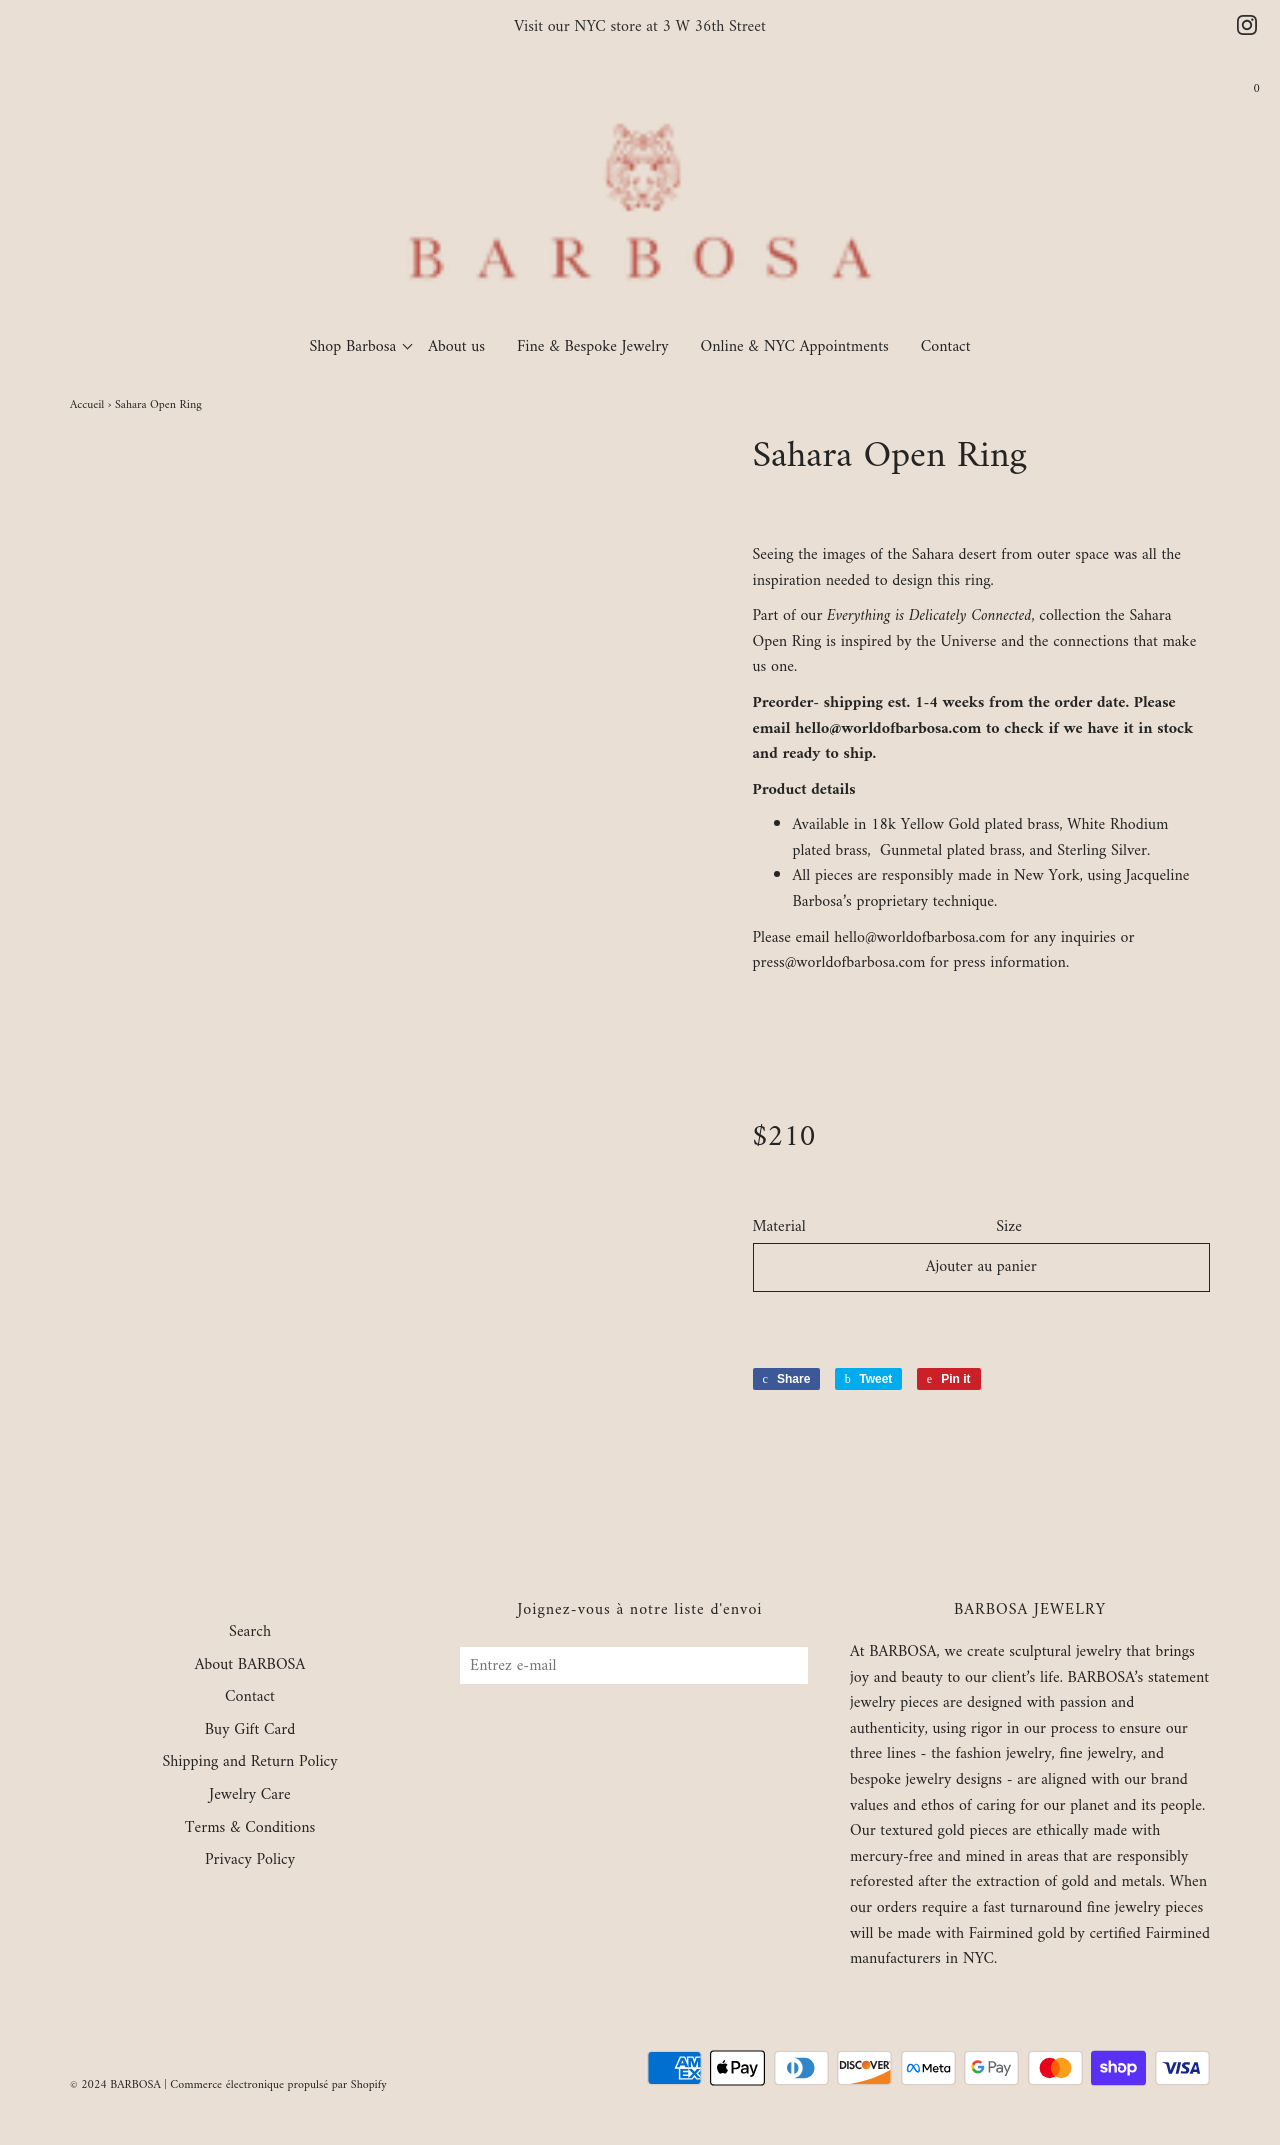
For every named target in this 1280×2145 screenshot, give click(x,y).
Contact (946, 347)
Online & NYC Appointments (795, 347)
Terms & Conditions (250, 1829)
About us (456, 347)
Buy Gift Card (250, 1731)
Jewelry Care (249, 1796)
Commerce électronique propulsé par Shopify (278, 2085)
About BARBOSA (250, 1666)
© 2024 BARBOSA (115, 2085)
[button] (982, 1324)
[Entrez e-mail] (634, 1665)
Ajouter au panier (981, 1267)
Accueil (87, 405)
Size (1009, 1228)
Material (779, 1228)
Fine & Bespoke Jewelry (593, 347)
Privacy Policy (250, 1861)
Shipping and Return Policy (249, 1763)
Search (250, 1633)
